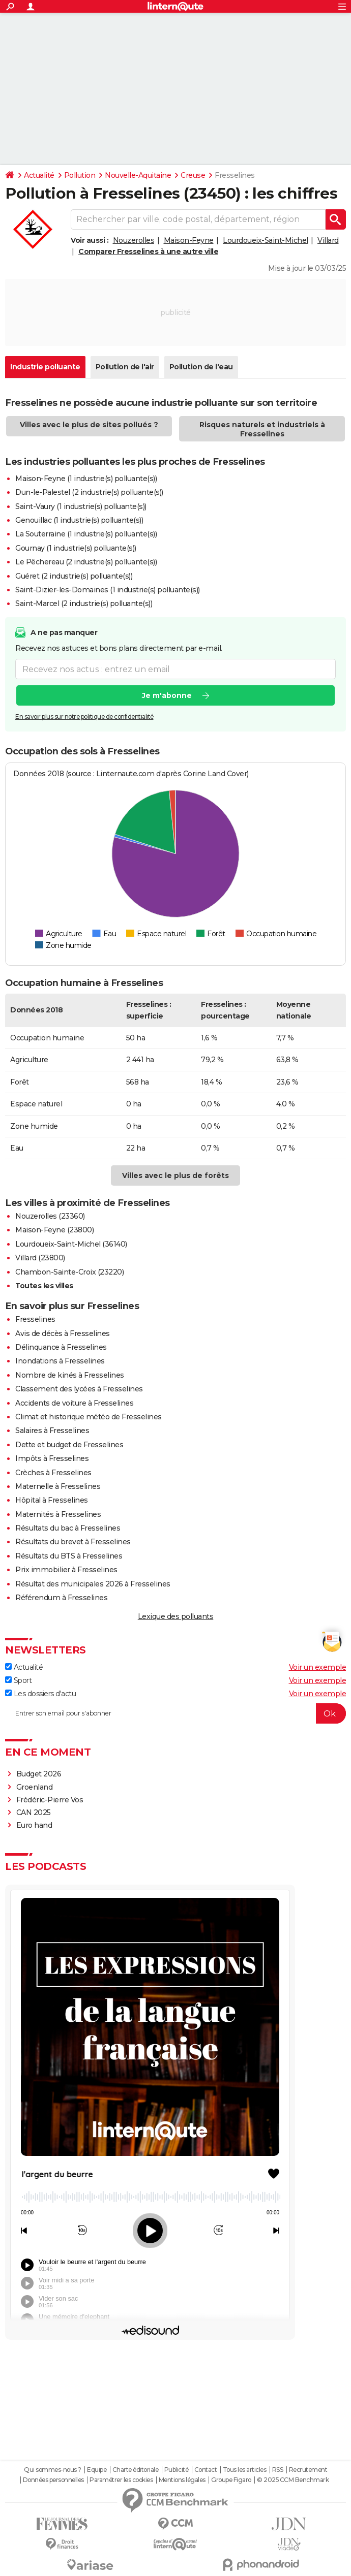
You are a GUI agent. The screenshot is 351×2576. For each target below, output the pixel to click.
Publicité (176, 2469)
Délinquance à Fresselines (61, 1347)
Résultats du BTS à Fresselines (68, 1556)
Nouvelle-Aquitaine (138, 175)
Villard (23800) (40, 1257)
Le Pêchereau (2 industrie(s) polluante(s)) (86, 561)
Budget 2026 (39, 1773)
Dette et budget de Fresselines (69, 1444)
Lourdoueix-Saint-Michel (265, 240)
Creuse (193, 175)
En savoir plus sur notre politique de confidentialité (84, 716)
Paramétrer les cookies (121, 2480)
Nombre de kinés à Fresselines (69, 1375)
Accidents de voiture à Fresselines (74, 1403)
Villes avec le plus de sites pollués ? (89, 424)
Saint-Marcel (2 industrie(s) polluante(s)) (83, 603)
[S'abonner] (175, 1713)
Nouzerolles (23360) (50, 1216)
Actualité (39, 175)
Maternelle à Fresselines (57, 1486)
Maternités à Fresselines (58, 1514)
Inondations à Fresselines (60, 1360)
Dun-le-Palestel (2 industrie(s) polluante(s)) (89, 492)
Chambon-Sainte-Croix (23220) (69, 1272)
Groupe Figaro (231, 2480)
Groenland (34, 1787)
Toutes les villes (44, 1285)
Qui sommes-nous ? (52, 2469)
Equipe (96, 2469)
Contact (205, 2469)
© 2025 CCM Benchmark (293, 2480)
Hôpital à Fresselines (51, 1500)
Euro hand (34, 1825)
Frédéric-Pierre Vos (49, 1799)
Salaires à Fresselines (52, 1430)
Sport (18, 1680)
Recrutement (308, 2469)
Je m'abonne (167, 695)
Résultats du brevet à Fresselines (73, 1541)
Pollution (80, 175)
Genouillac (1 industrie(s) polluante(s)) (79, 520)
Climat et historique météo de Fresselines (88, 1416)
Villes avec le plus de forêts (175, 1175)
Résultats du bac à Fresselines (67, 1528)
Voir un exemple (317, 1667)
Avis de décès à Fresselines (62, 1333)
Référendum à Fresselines (61, 1597)
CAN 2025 (33, 1812)
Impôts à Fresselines (52, 1458)
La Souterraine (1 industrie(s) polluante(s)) (86, 533)
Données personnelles (53, 2480)
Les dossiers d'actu (40, 1693)
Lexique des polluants (176, 1616)
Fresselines (35, 1319)
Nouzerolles (134, 240)
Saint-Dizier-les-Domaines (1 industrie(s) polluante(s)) (107, 589)
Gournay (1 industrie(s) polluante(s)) (75, 548)
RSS (277, 2469)
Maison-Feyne (189, 240)
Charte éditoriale (135, 2469)
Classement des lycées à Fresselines (79, 1388)
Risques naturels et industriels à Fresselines (262, 429)
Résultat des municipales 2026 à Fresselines (92, 1583)
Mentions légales (182, 2480)
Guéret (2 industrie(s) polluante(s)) (73, 576)
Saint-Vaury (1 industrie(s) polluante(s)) (81, 506)
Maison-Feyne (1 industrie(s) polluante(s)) (86, 478)
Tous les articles (245, 2469)
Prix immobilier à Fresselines (66, 1569)
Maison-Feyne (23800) (54, 1229)
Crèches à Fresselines (53, 1472)
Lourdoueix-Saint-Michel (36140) (71, 1244)
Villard (328, 240)
